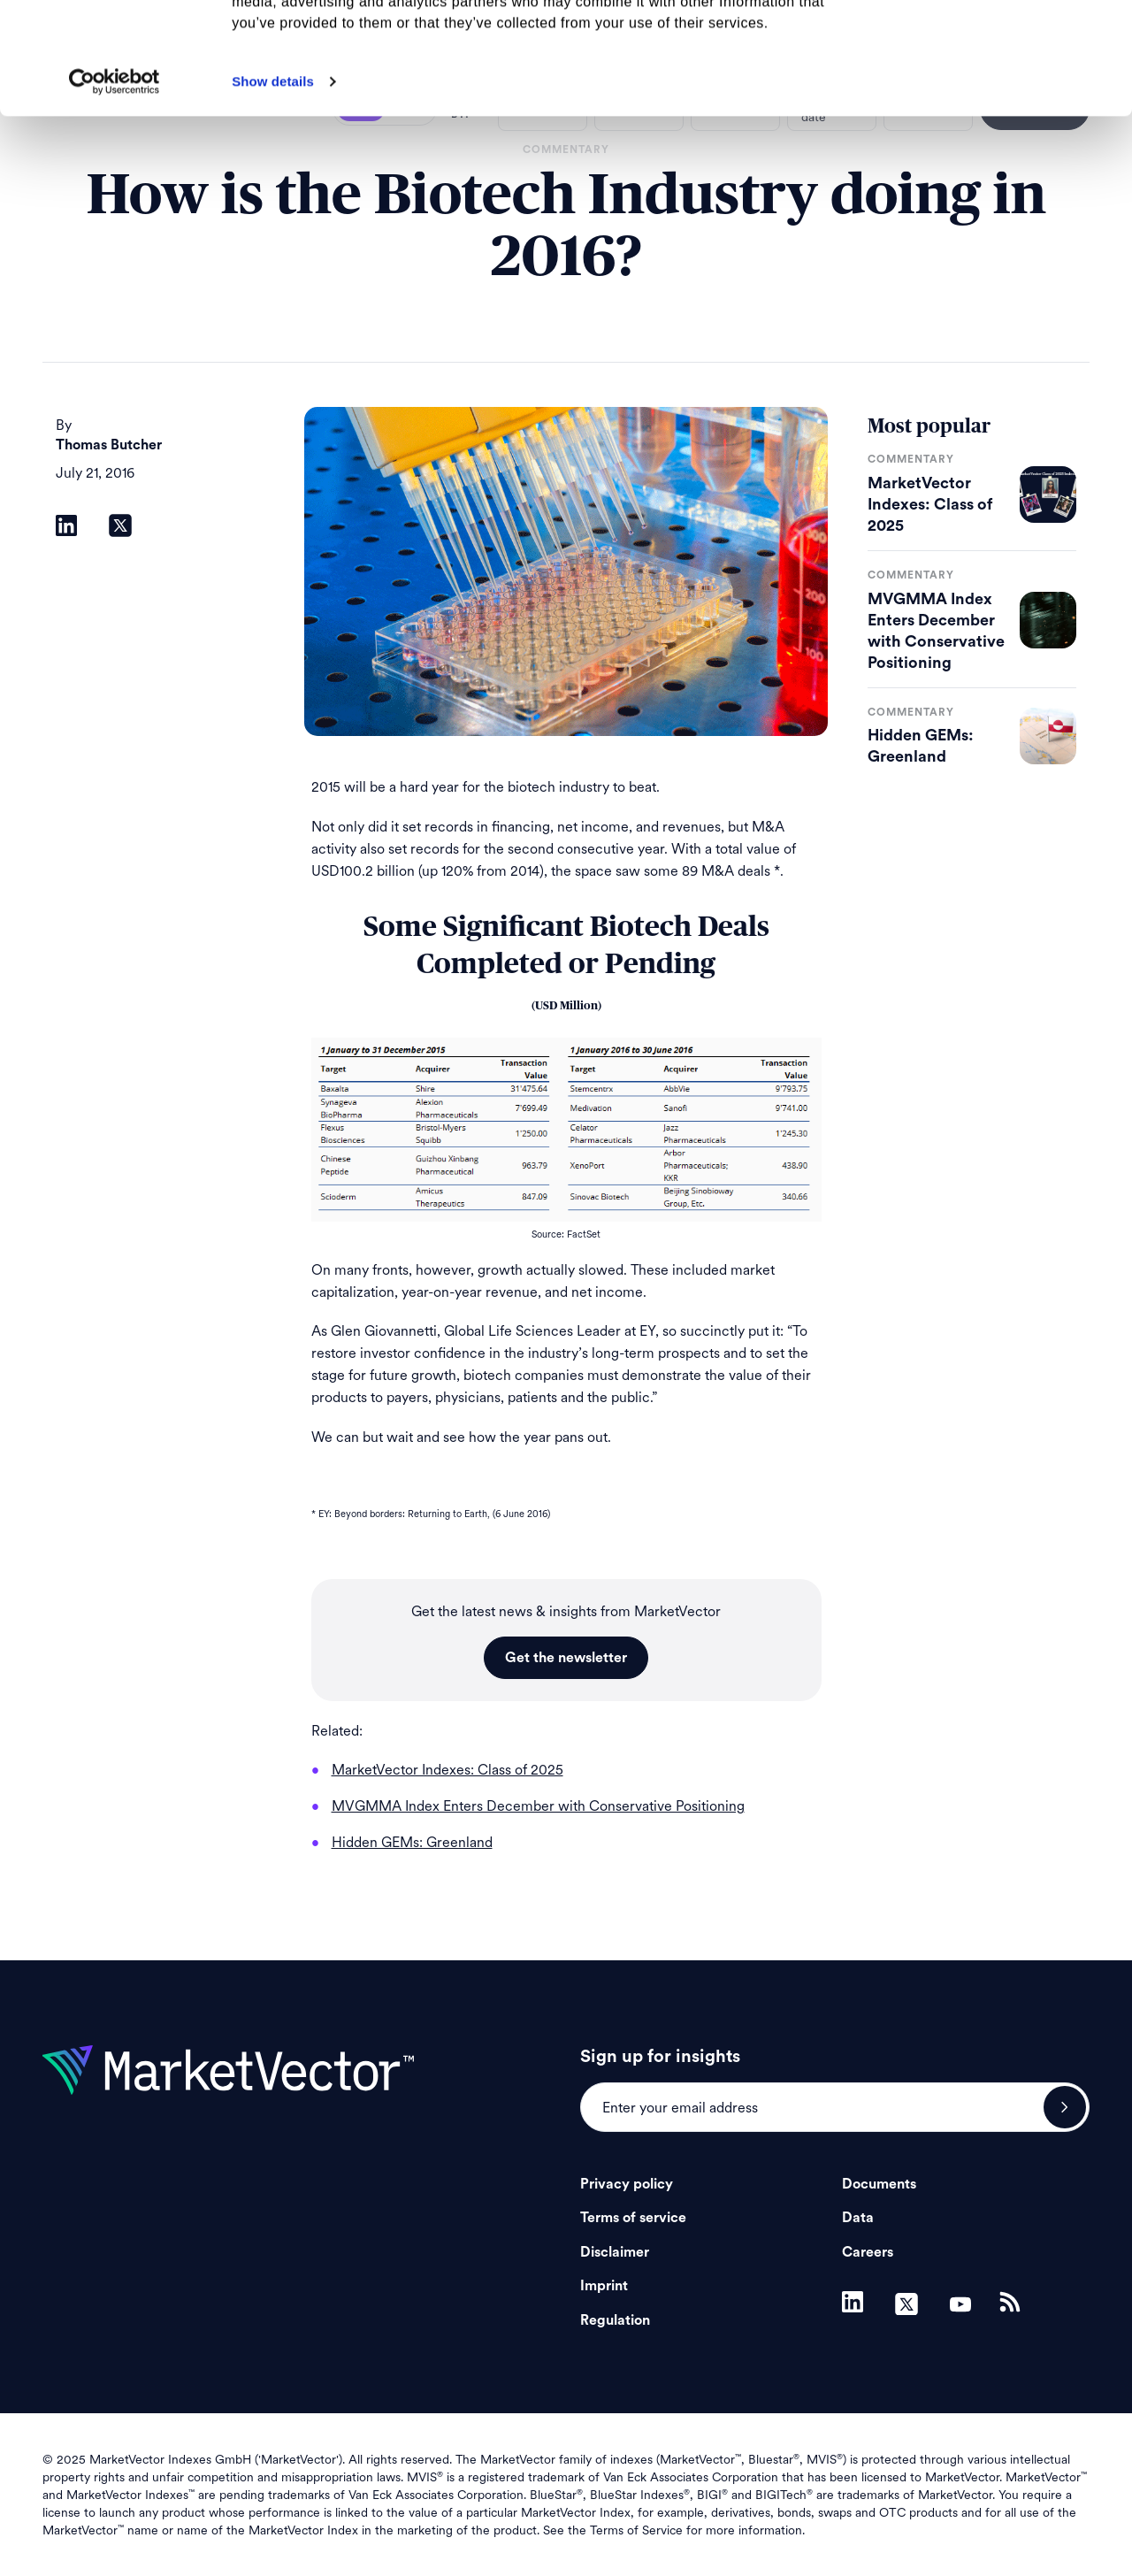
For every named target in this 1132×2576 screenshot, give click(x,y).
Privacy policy (626, 2184)
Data (858, 2218)
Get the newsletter (566, 1658)
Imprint (604, 2286)
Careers (867, 2252)
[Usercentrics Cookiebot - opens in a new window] (114, 186)
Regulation (615, 2320)
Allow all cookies (984, 43)
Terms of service (633, 2218)
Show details (273, 186)
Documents (879, 2184)
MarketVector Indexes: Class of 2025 (930, 504)
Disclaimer (614, 2252)
